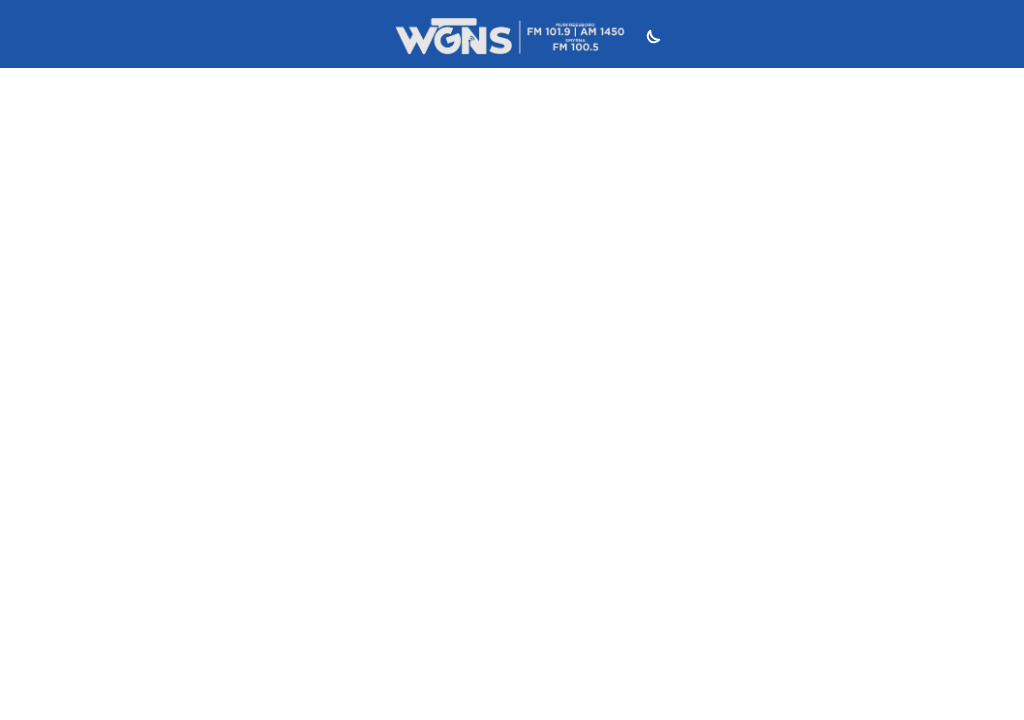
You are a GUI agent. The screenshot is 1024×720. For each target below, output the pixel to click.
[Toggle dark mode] (651, 39)
